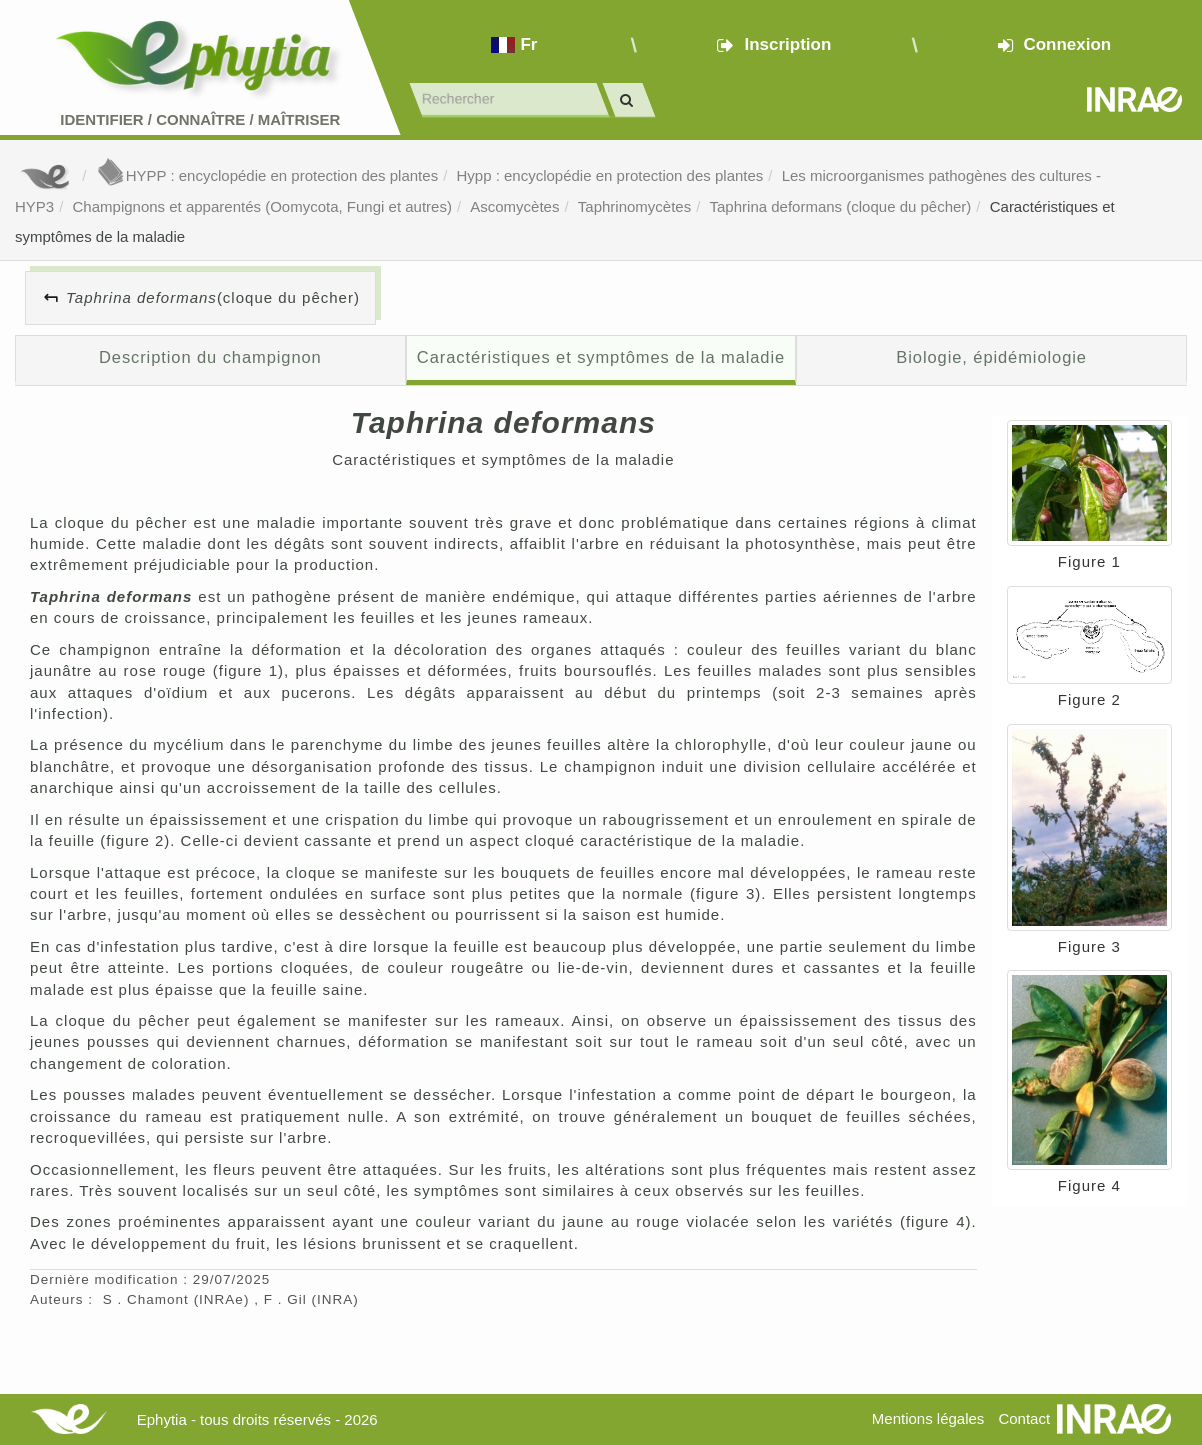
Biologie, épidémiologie (991, 357)
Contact (1024, 1418)
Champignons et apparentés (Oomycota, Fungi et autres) (262, 206)
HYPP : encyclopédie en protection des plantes (267, 175)
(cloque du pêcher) (213, 297)
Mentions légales (928, 1418)
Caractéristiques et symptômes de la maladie (601, 357)
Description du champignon (210, 357)
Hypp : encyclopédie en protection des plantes (609, 175)
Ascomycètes (514, 206)
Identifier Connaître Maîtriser (200, 119)
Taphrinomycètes (634, 206)
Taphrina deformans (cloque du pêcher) (841, 206)
